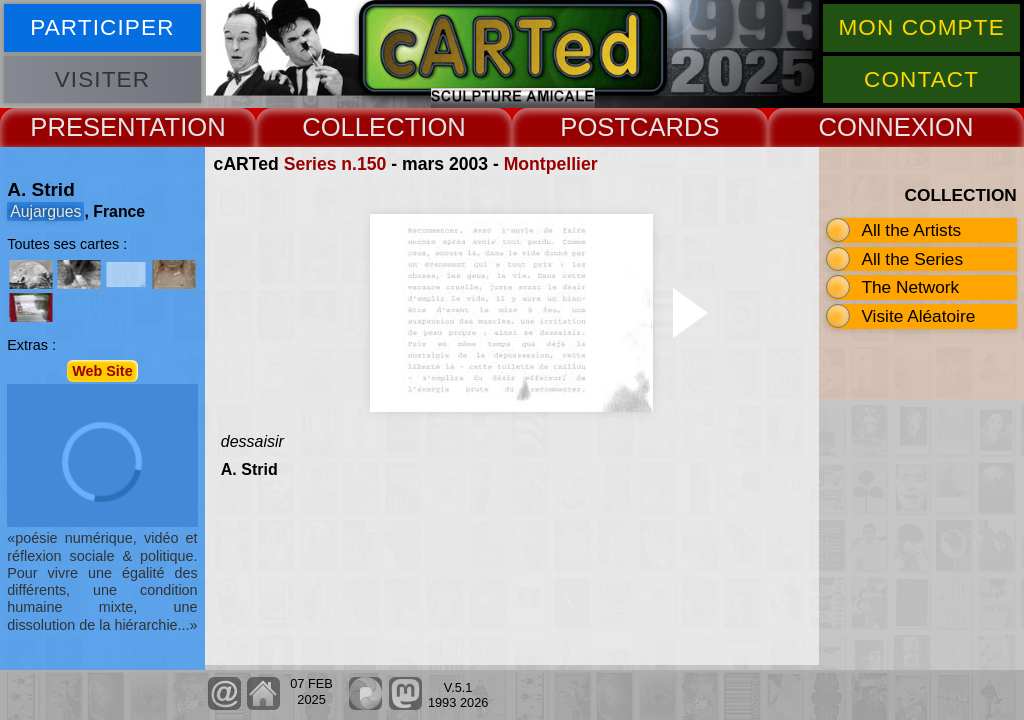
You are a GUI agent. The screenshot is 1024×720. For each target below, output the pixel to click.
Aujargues (45, 211)
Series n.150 (335, 164)
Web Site (102, 371)
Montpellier (551, 164)
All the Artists (911, 230)
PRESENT (89, 127)
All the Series (912, 259)
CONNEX (873, 127)
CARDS (675, 127)
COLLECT (361, 127)
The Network (910, 287)
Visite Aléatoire (918, 316)
